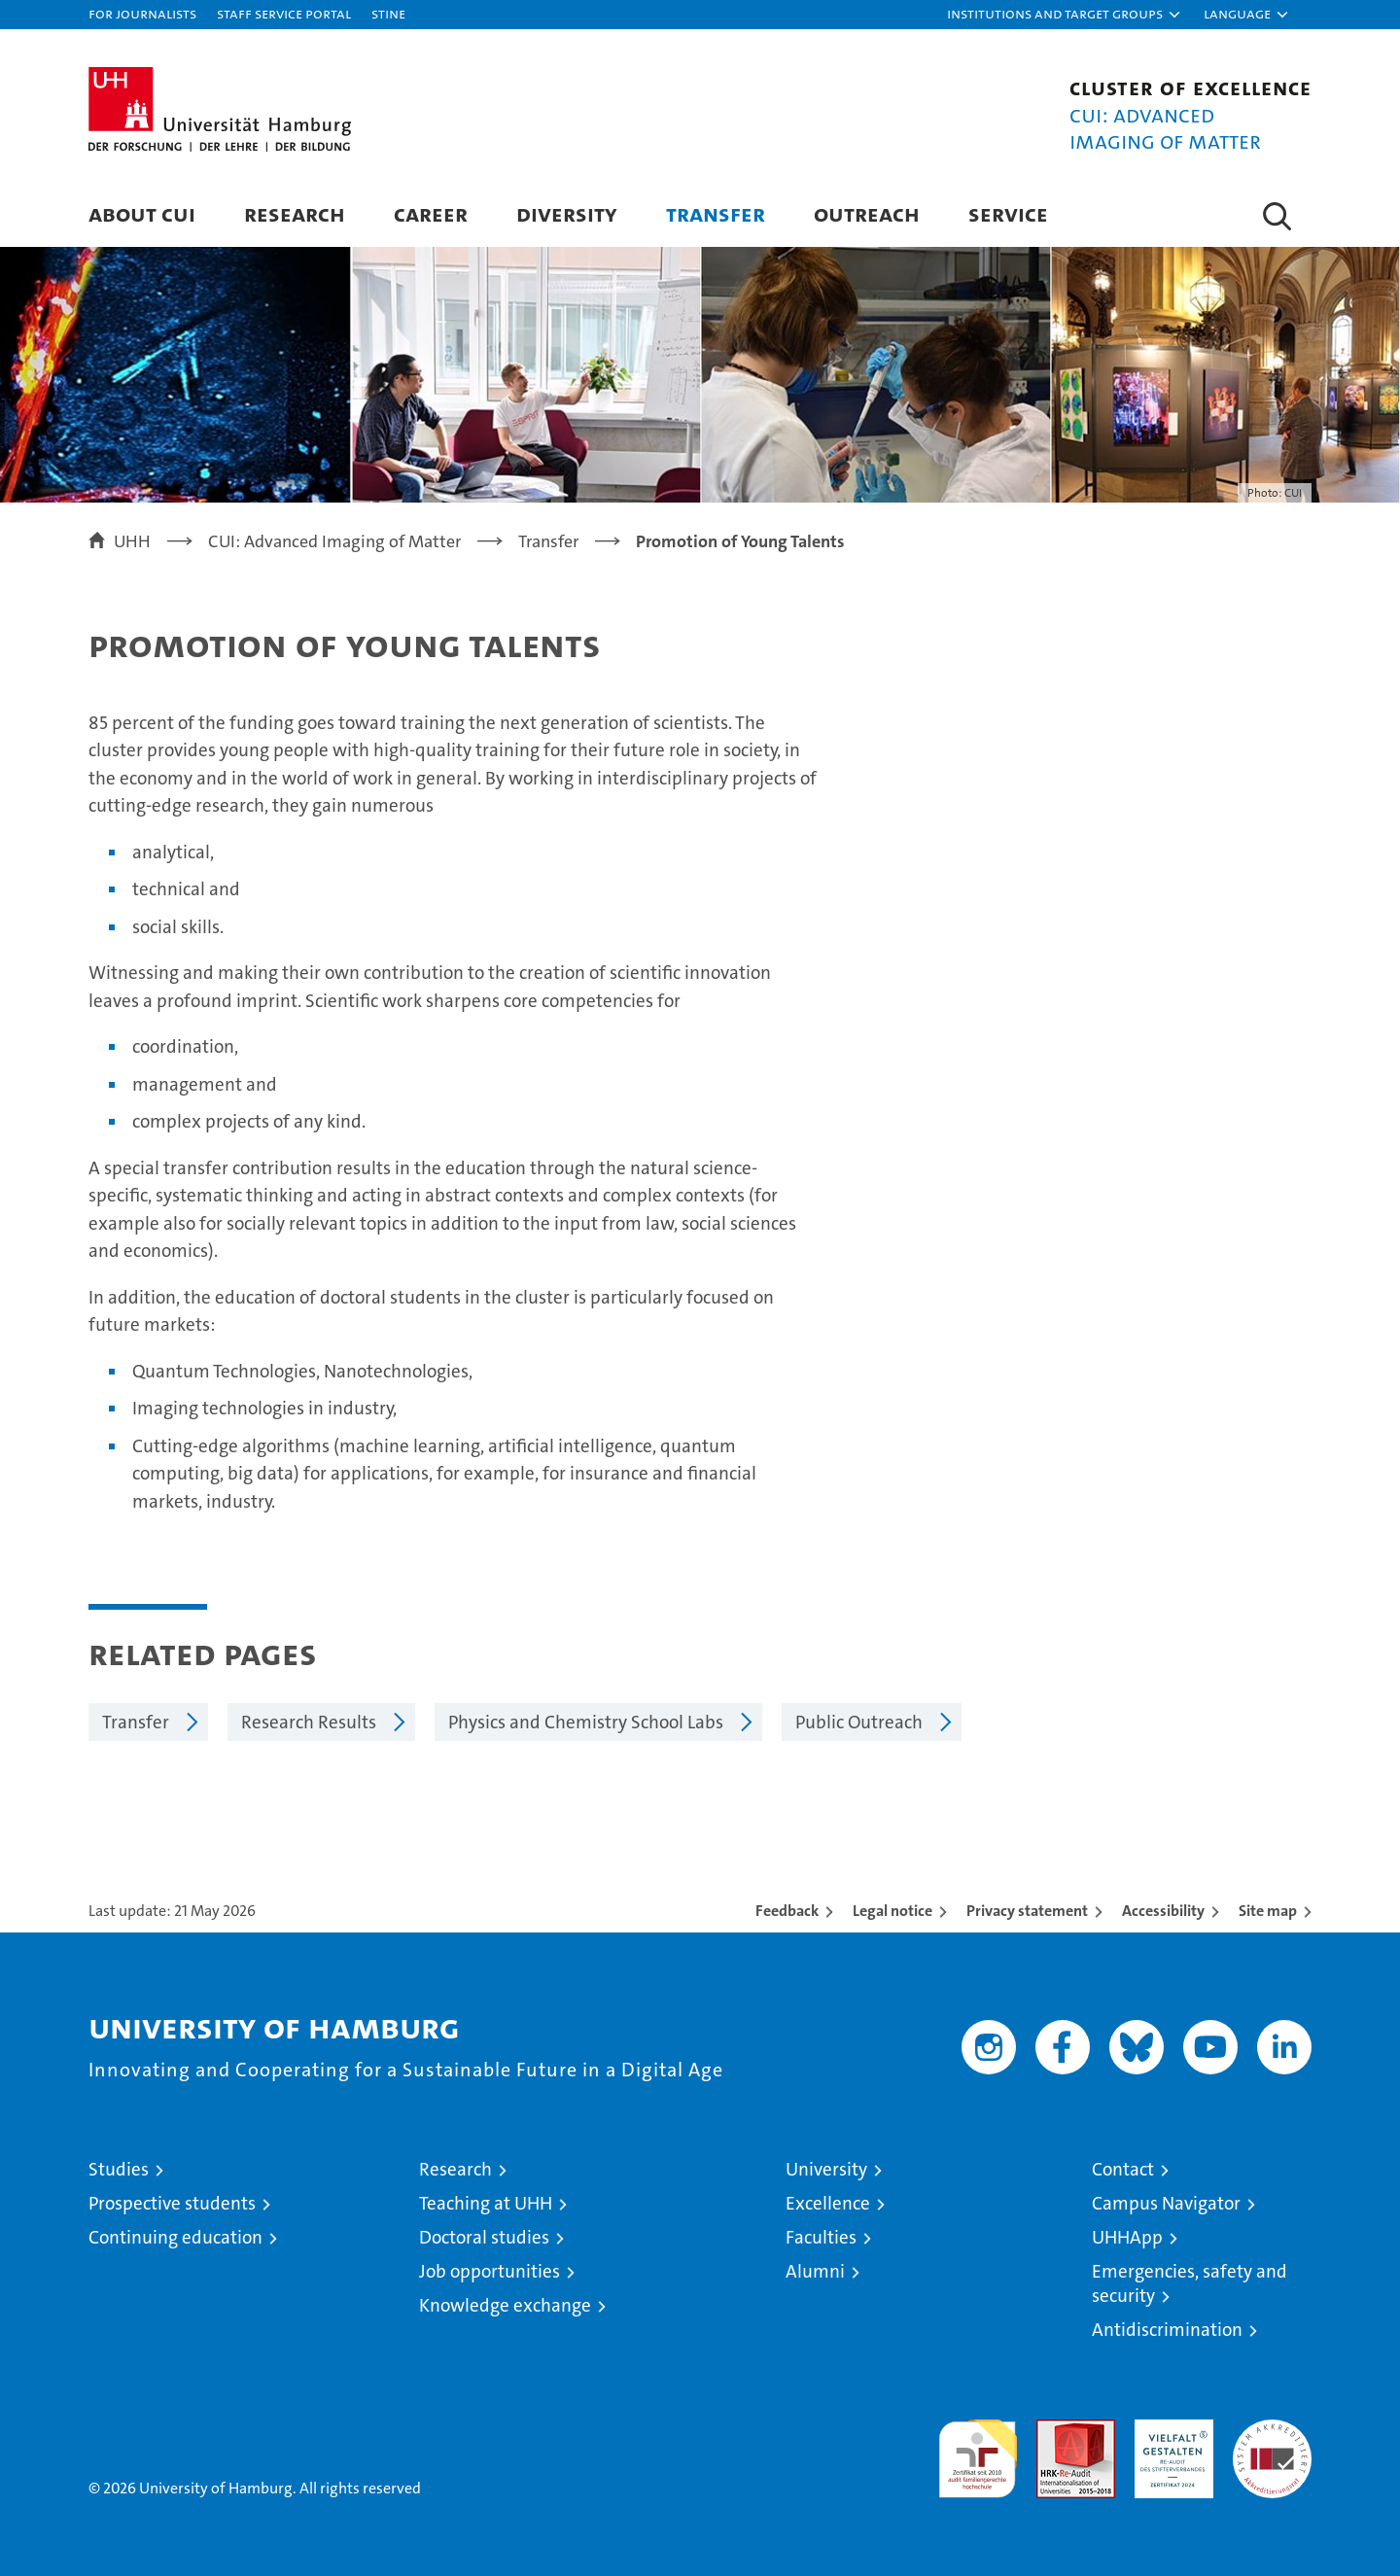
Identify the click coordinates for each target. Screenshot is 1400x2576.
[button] (1064, 14)
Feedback (787, 1910)
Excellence (828, 2203)
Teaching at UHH (485, 2203)
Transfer (715, 213)
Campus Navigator (1166, 2203)
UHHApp (1127, 2237)
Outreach (867, 213)
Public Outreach (859, 1722)
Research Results (308, 1722)
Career (431, 213)
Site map (1268, 1910)
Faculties (821, 2237)
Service (1008, 213)
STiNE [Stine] (388, 13)
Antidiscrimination (1167, 2329)
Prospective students (172, 2203)
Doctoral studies (484, 2237)
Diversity (566, 213)
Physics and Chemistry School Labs (585, 1722)
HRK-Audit (1169, 2429)
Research (294, 213)
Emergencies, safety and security (1189, 2283)
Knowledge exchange (505, 2305)
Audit (1054, 2429)
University (826, 2169)
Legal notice (892, 1910)
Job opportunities (489, 2271)
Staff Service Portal (284, 13)
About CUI (141, 213)
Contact (1123, 2169)
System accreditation (1272, 2439)
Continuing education (175, 2237)
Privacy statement (1027, 1910)
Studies (118, 2169)
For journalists (142, 13)
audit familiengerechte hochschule (977, 2450)
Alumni (815, 2271)
